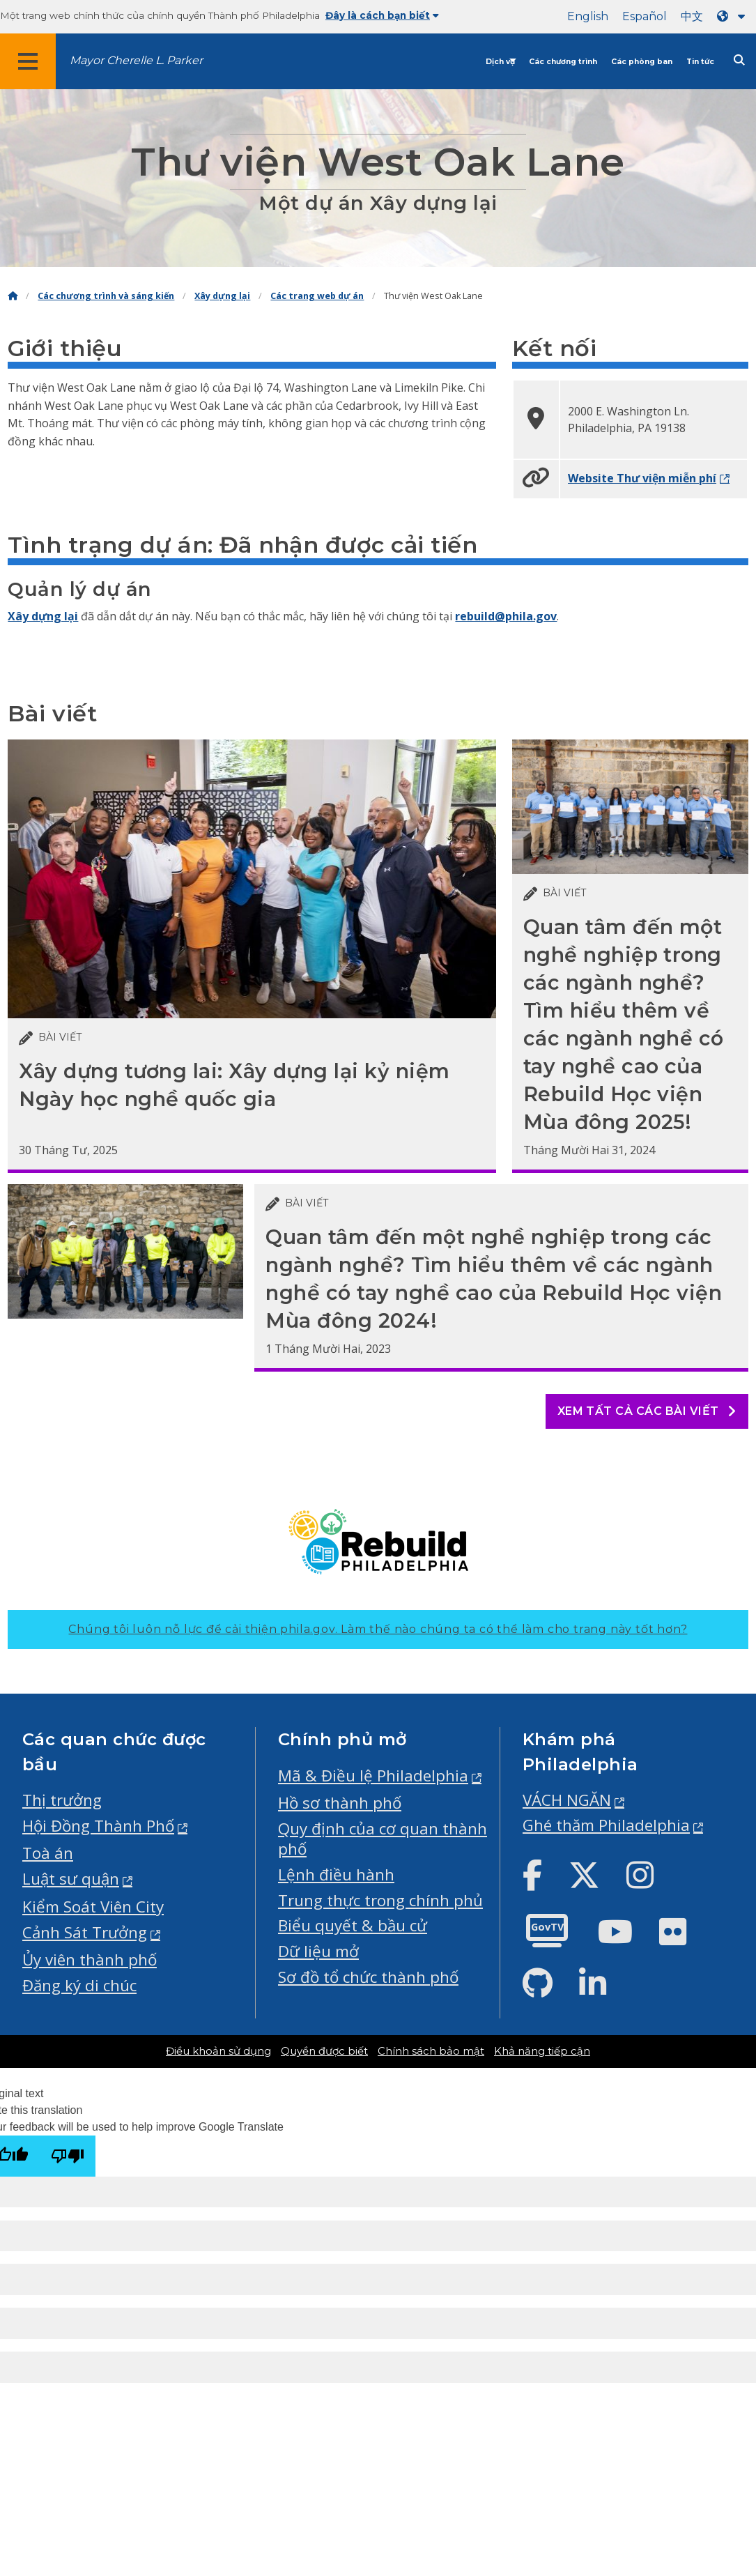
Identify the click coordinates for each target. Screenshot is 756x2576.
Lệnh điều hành (336, 1874)
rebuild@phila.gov (506, 616)
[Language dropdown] (733, 16)
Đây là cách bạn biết (382, 15)
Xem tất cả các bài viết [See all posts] (646, 1411)
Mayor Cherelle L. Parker (136, 60)
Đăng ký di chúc (79, 1985)
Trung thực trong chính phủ (380, 1900)
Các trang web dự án (317, 296)
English (587, 16)
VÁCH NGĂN (567, 1800)
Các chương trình (563, 61)
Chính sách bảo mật (431, 2051)
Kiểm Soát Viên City (93, 1906)
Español (644, 16)
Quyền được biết (324, 2051)
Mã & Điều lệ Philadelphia (373, 1775)
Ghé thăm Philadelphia (606, 1825)
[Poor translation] (67, 2156)
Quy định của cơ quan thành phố (382, 1839)
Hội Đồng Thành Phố (98, 1826)
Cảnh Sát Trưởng (84, 1932)
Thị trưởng (62, 1800)
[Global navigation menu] (28, 61)
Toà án (47, 1853)
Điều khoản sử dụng (218, 2051)
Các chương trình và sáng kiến (106, 296)
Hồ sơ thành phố (339, 1803)
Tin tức (700, 61)
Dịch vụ (500, 61)
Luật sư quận (70, 1878)
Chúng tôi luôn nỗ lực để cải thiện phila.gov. (377, 1629)
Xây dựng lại (222, 296)
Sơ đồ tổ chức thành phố (368, 1977)
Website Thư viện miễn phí (642, 478)
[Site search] (739, 60)
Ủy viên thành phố (89, 1959)
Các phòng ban (641, 61)
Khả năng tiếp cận (542, 2051)
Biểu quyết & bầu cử (352, 1925)
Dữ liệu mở (318, 1951)
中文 (692, 16)
